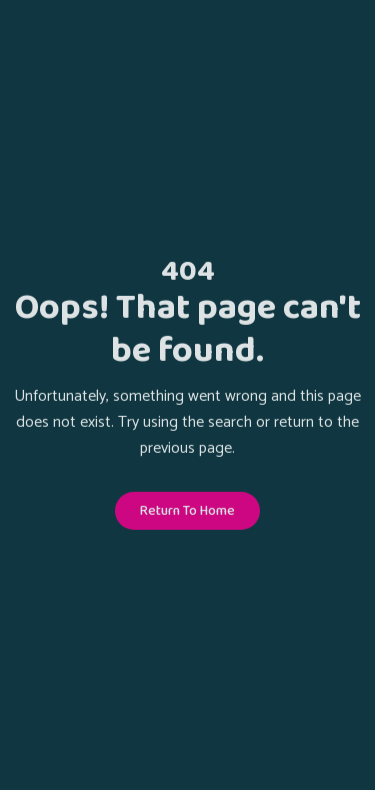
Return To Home (187, 512)
